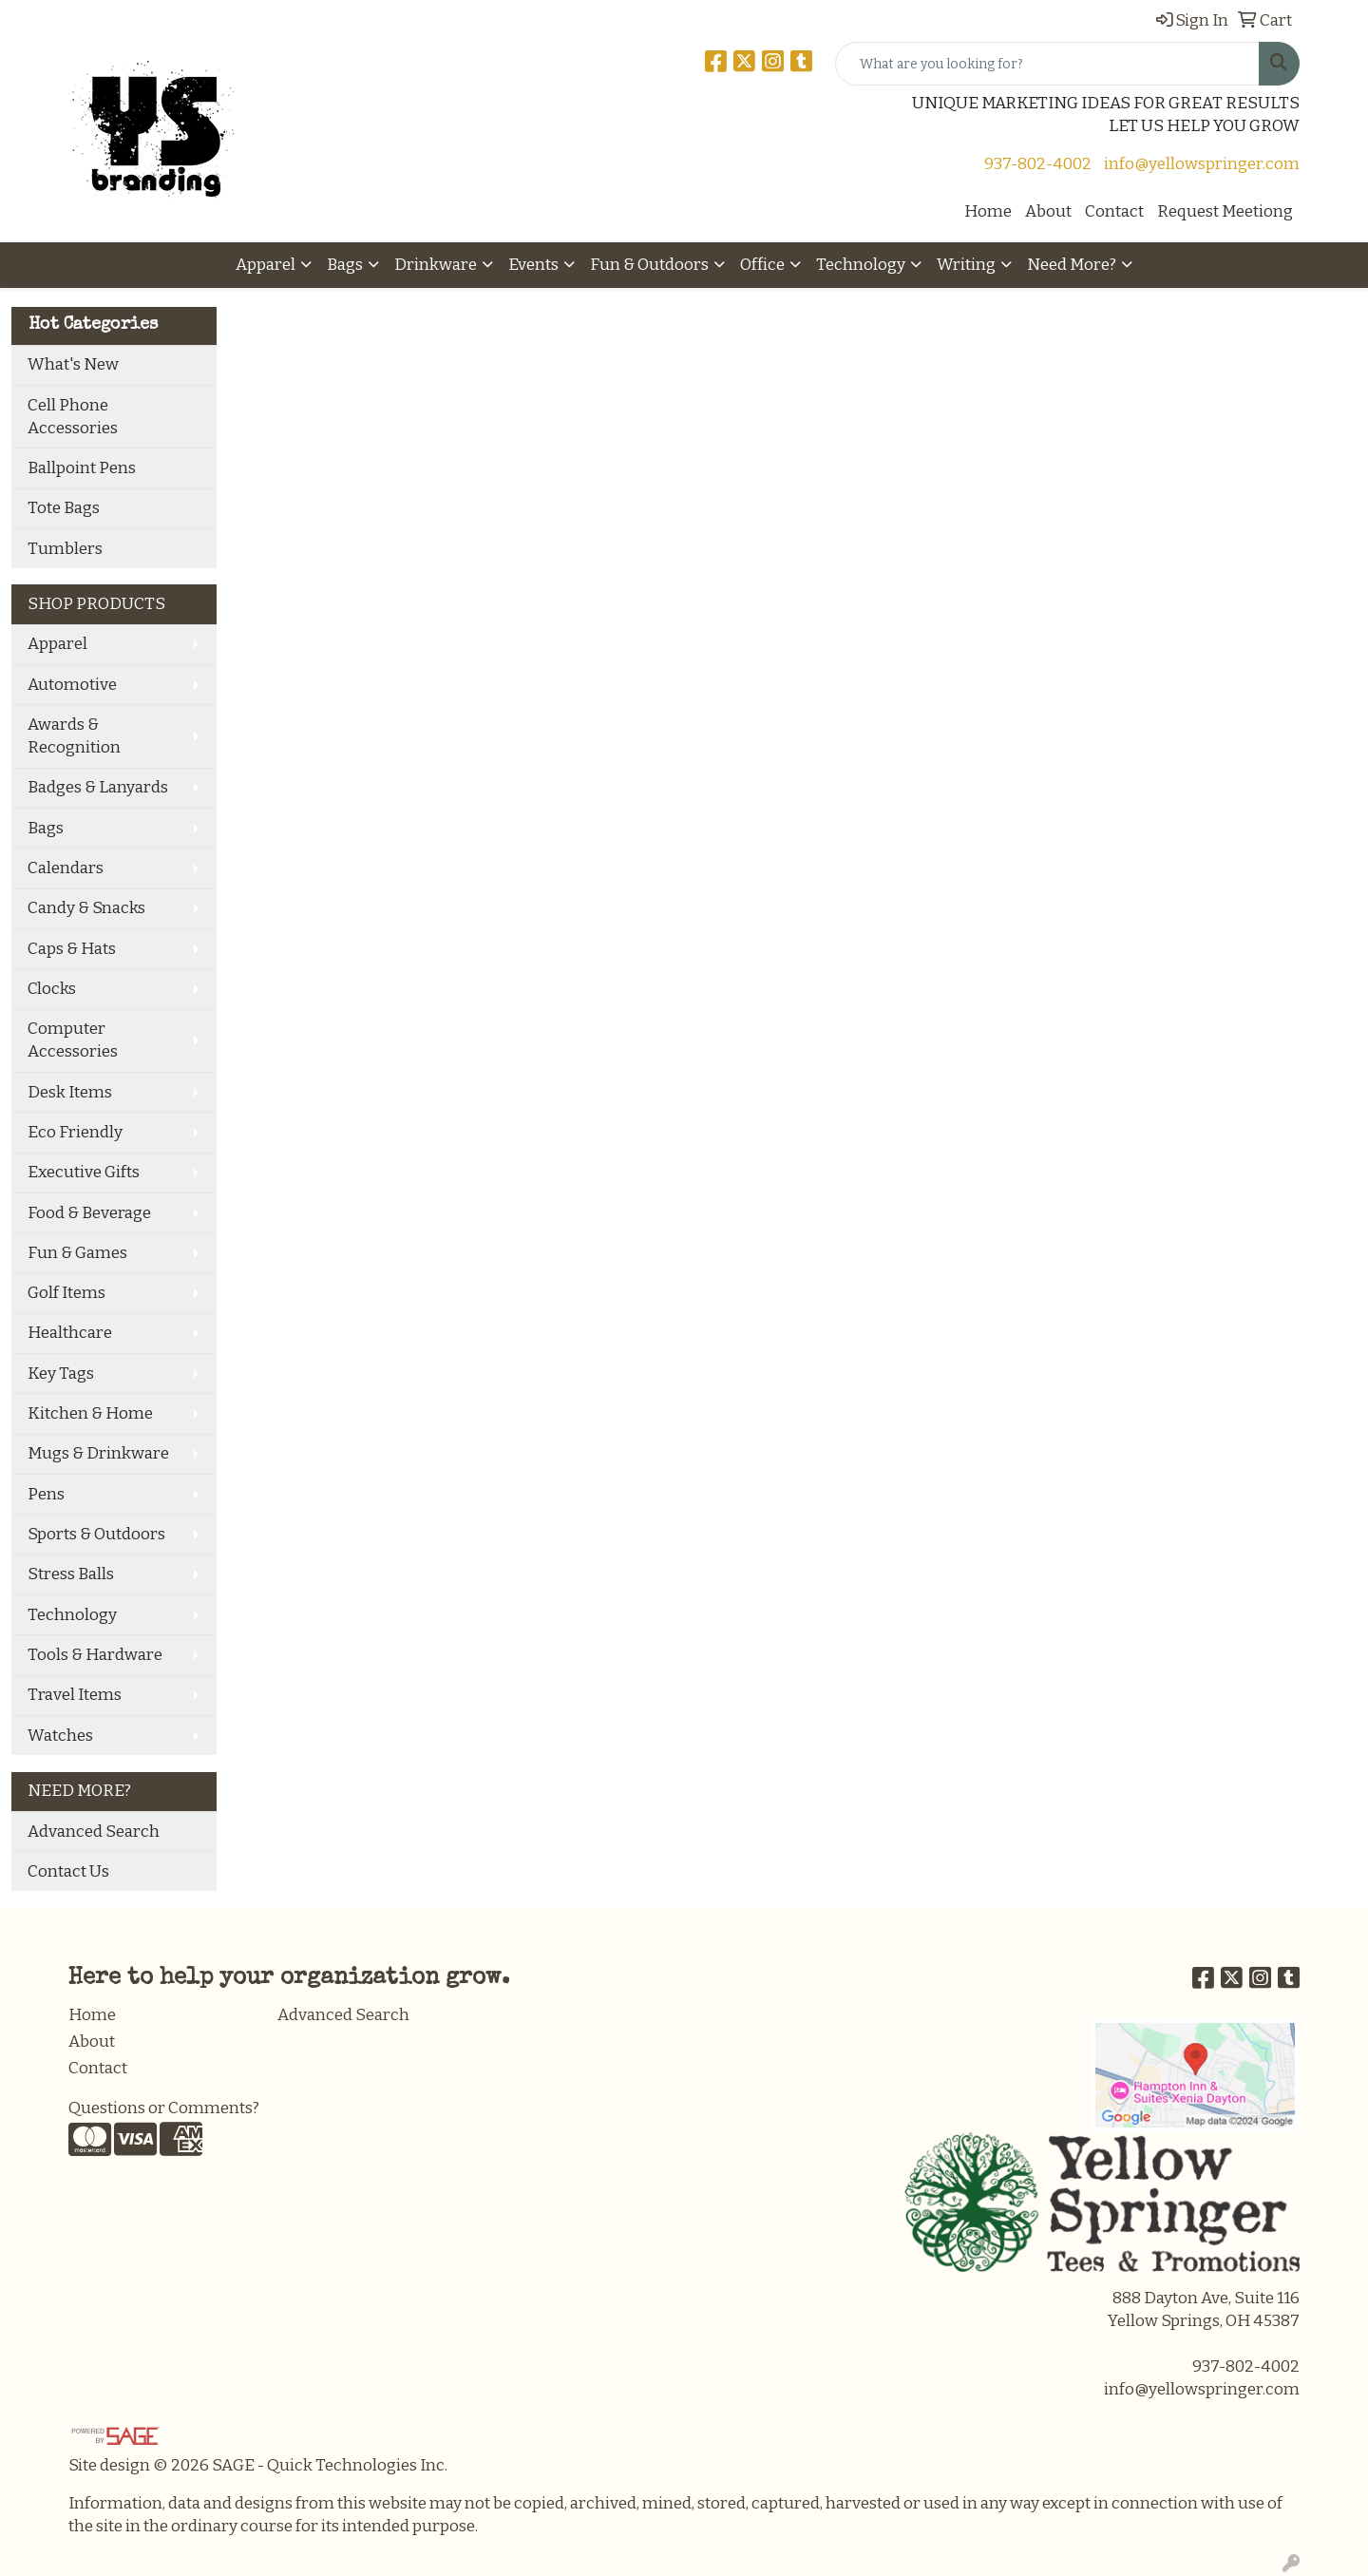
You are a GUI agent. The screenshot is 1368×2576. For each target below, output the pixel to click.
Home (988, 211)
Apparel (265, 265)
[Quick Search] (1047, 64)
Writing (966, 265)
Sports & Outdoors (96, 1534)
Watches (60, 1736)
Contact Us (68, 1871)
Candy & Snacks (86, 908)
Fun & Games (77, 1253)
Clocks (52, 989)
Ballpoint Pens (82, 468)
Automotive (72, 685)
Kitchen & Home (90, 1413)
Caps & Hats (72, 949)
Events (533, 265)
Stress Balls (71, 1574)
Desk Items (70, 1092)
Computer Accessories (73, 1040)
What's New (73, 364)
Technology (860, 265)
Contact (1114, 211)
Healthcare (70, 1333)
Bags (345, 265)
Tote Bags (64, 508)
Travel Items (75, 1695)
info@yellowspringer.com (1202, 164)
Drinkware (435, 265)
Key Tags (61, 1373)
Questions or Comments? (163, 2108)
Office (762, 265)
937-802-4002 (1038, 164)
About (1048, 211)
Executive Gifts (84, 1172)
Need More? (1071, 265)
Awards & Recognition (74, 736)
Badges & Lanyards (98, 787)
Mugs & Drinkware (98, 1453)
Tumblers (65, 549)
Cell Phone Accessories (73, 416)
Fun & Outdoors (649, 265)
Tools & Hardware (95, 1655)
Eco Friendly (75, 1132)
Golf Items (66, 1293)
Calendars (66, 868)
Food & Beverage (89, 1213)
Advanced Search (94, 1831)
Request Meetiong (1225, 211)
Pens (46, 1494)
